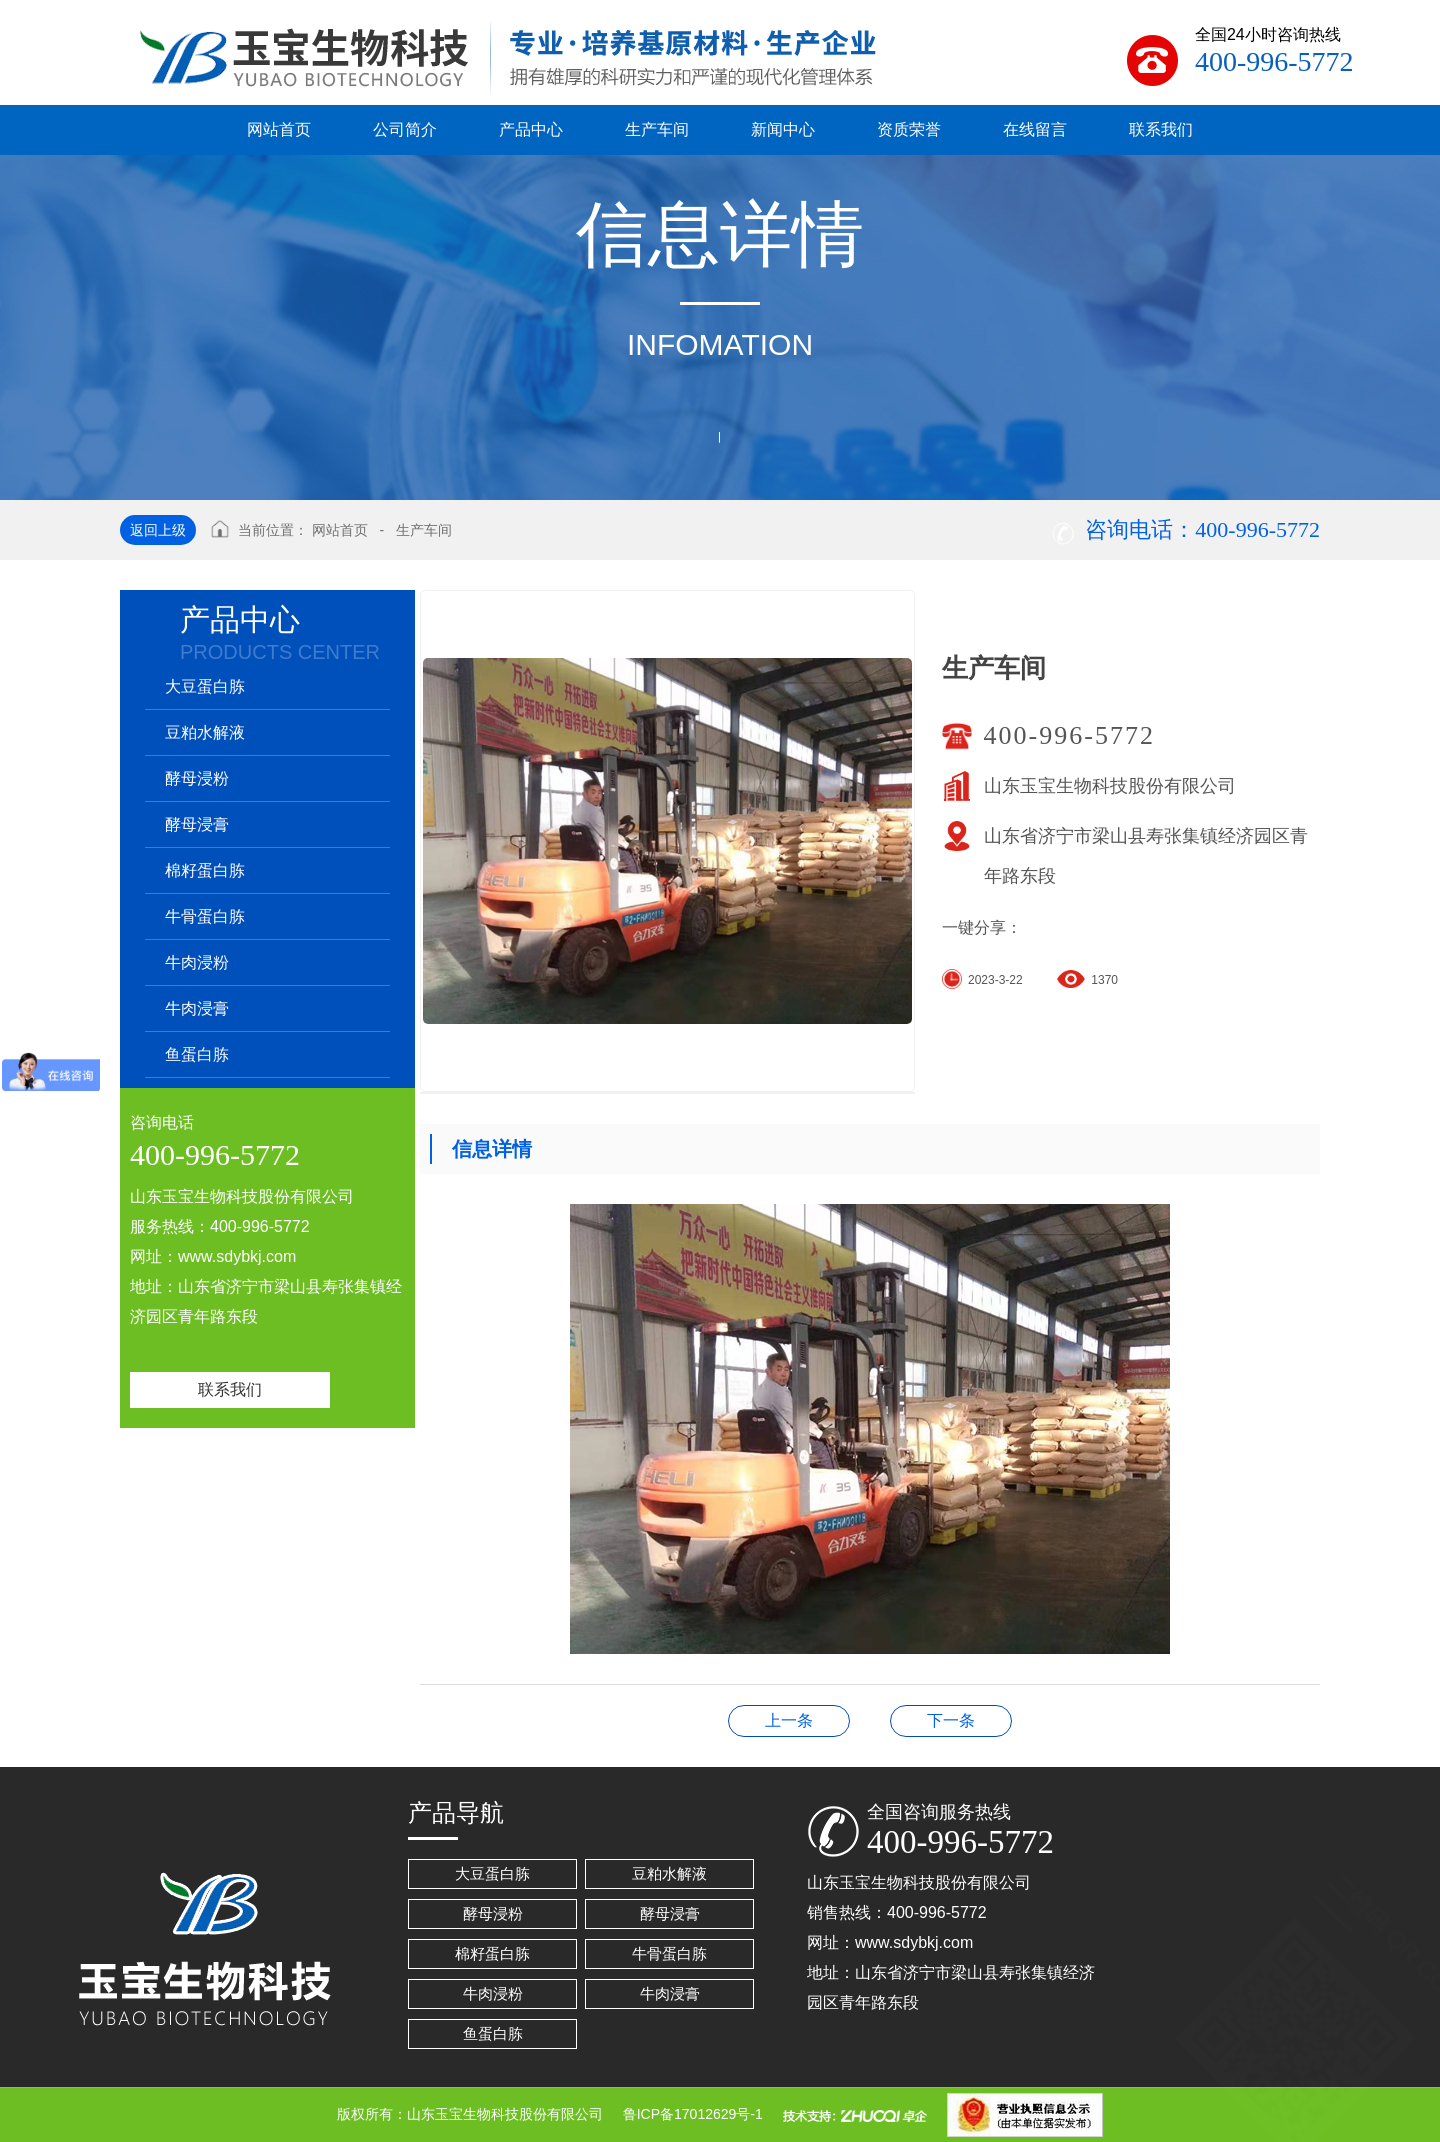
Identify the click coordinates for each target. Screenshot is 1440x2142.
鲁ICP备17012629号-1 (693, 2114)
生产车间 (424, 530)
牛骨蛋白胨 (205, 916)
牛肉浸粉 (197, 962)
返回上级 (158, 530)
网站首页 (340, 530)
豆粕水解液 (205, 732)
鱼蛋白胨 (197, 1054)
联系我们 (230, 1389)
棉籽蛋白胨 (205, 870)
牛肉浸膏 (197, 1008)
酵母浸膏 (197, 824)
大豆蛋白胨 (205, 686)
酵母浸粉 (197, 778)
